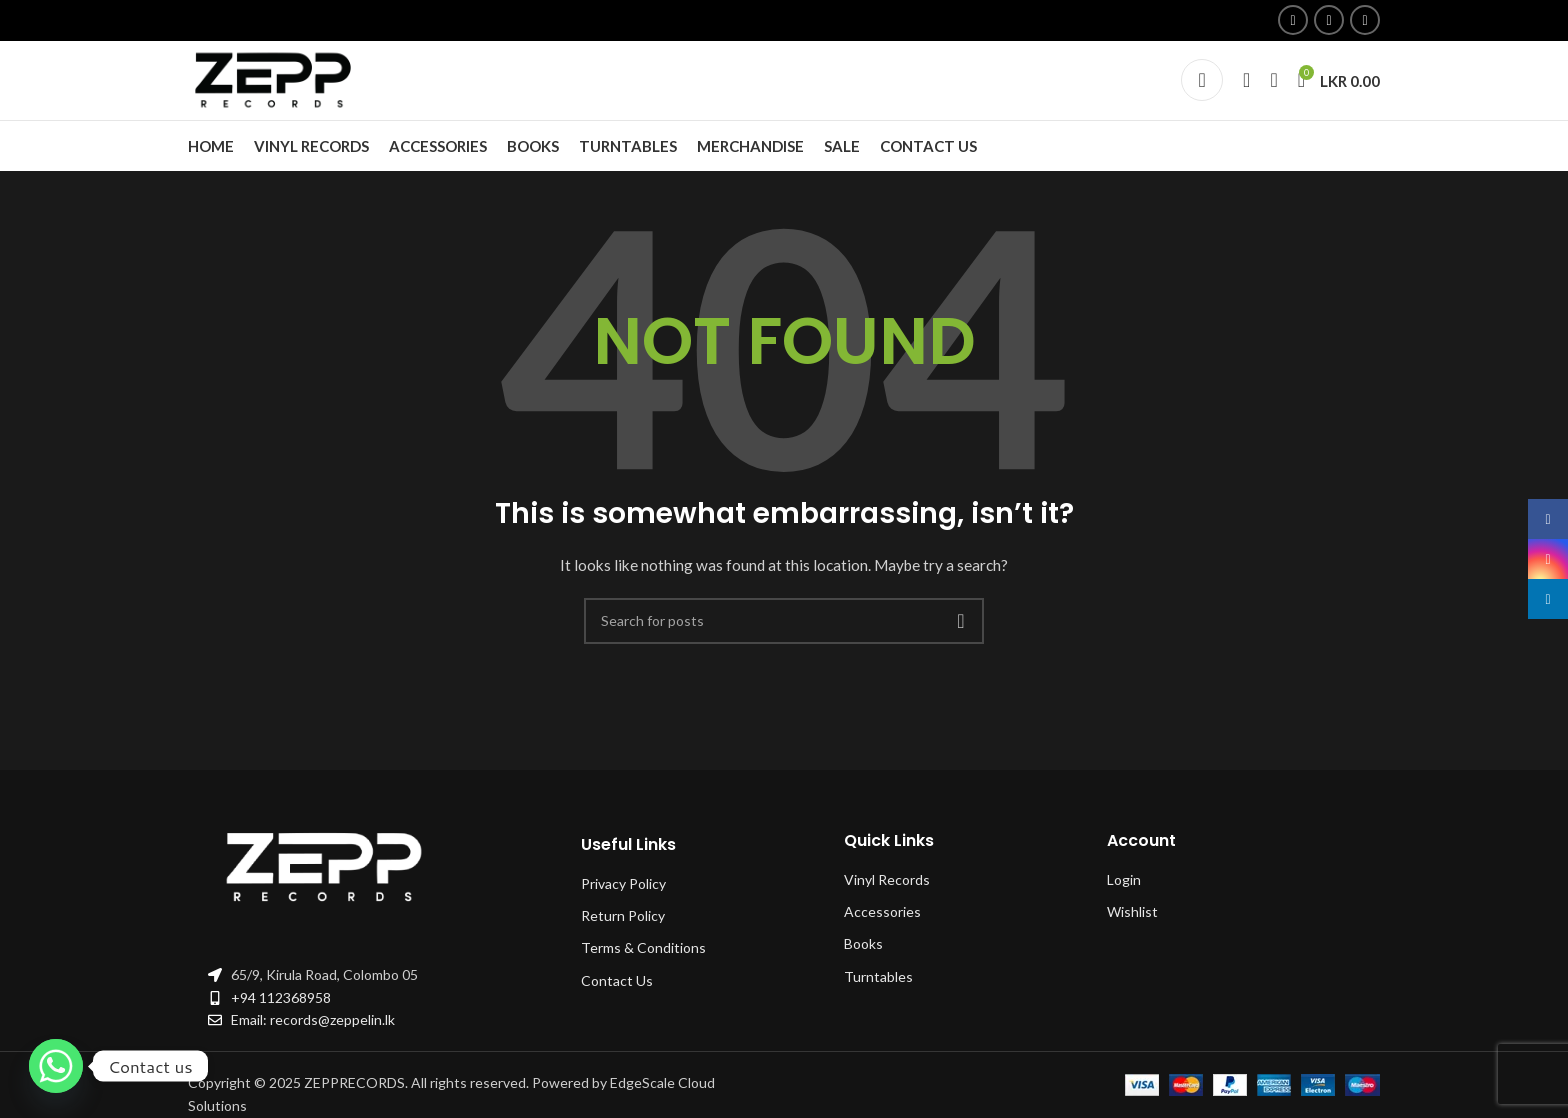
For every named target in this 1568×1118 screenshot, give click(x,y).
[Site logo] (278, 92)
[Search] (1246, 94)
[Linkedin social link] (1365, 21)
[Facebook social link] (1293, 21)
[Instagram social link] (1329, 21)
